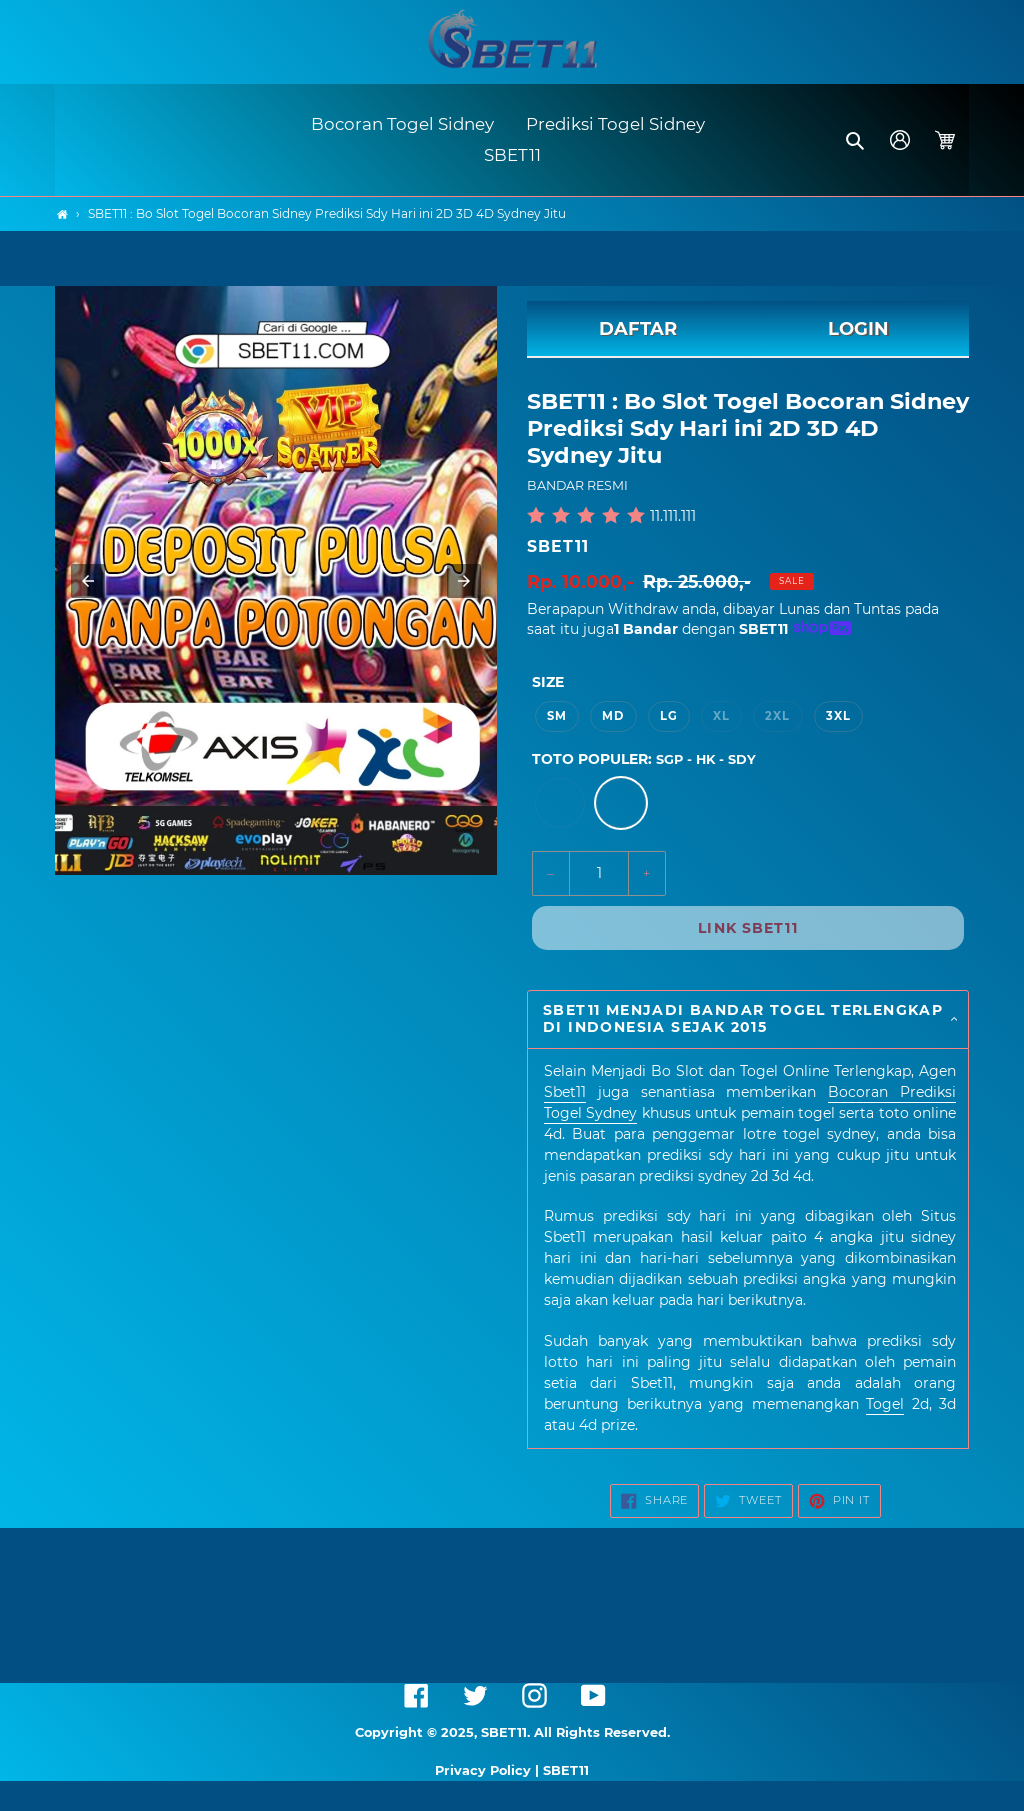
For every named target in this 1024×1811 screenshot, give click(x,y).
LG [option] (669, 716)
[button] (856, 140)
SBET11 (558, 546)
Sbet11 (565, 1092)
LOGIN (858, 329)
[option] (560, 803)
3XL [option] (838, 716)
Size (548, 682)
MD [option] (613, 716)
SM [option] (557, 716)
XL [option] (721, 716)
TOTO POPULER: (644, 759)
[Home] (62, 214)
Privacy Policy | (489, 1770)
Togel (885, 1404)
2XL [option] (777, 716)
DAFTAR (638, 329)
